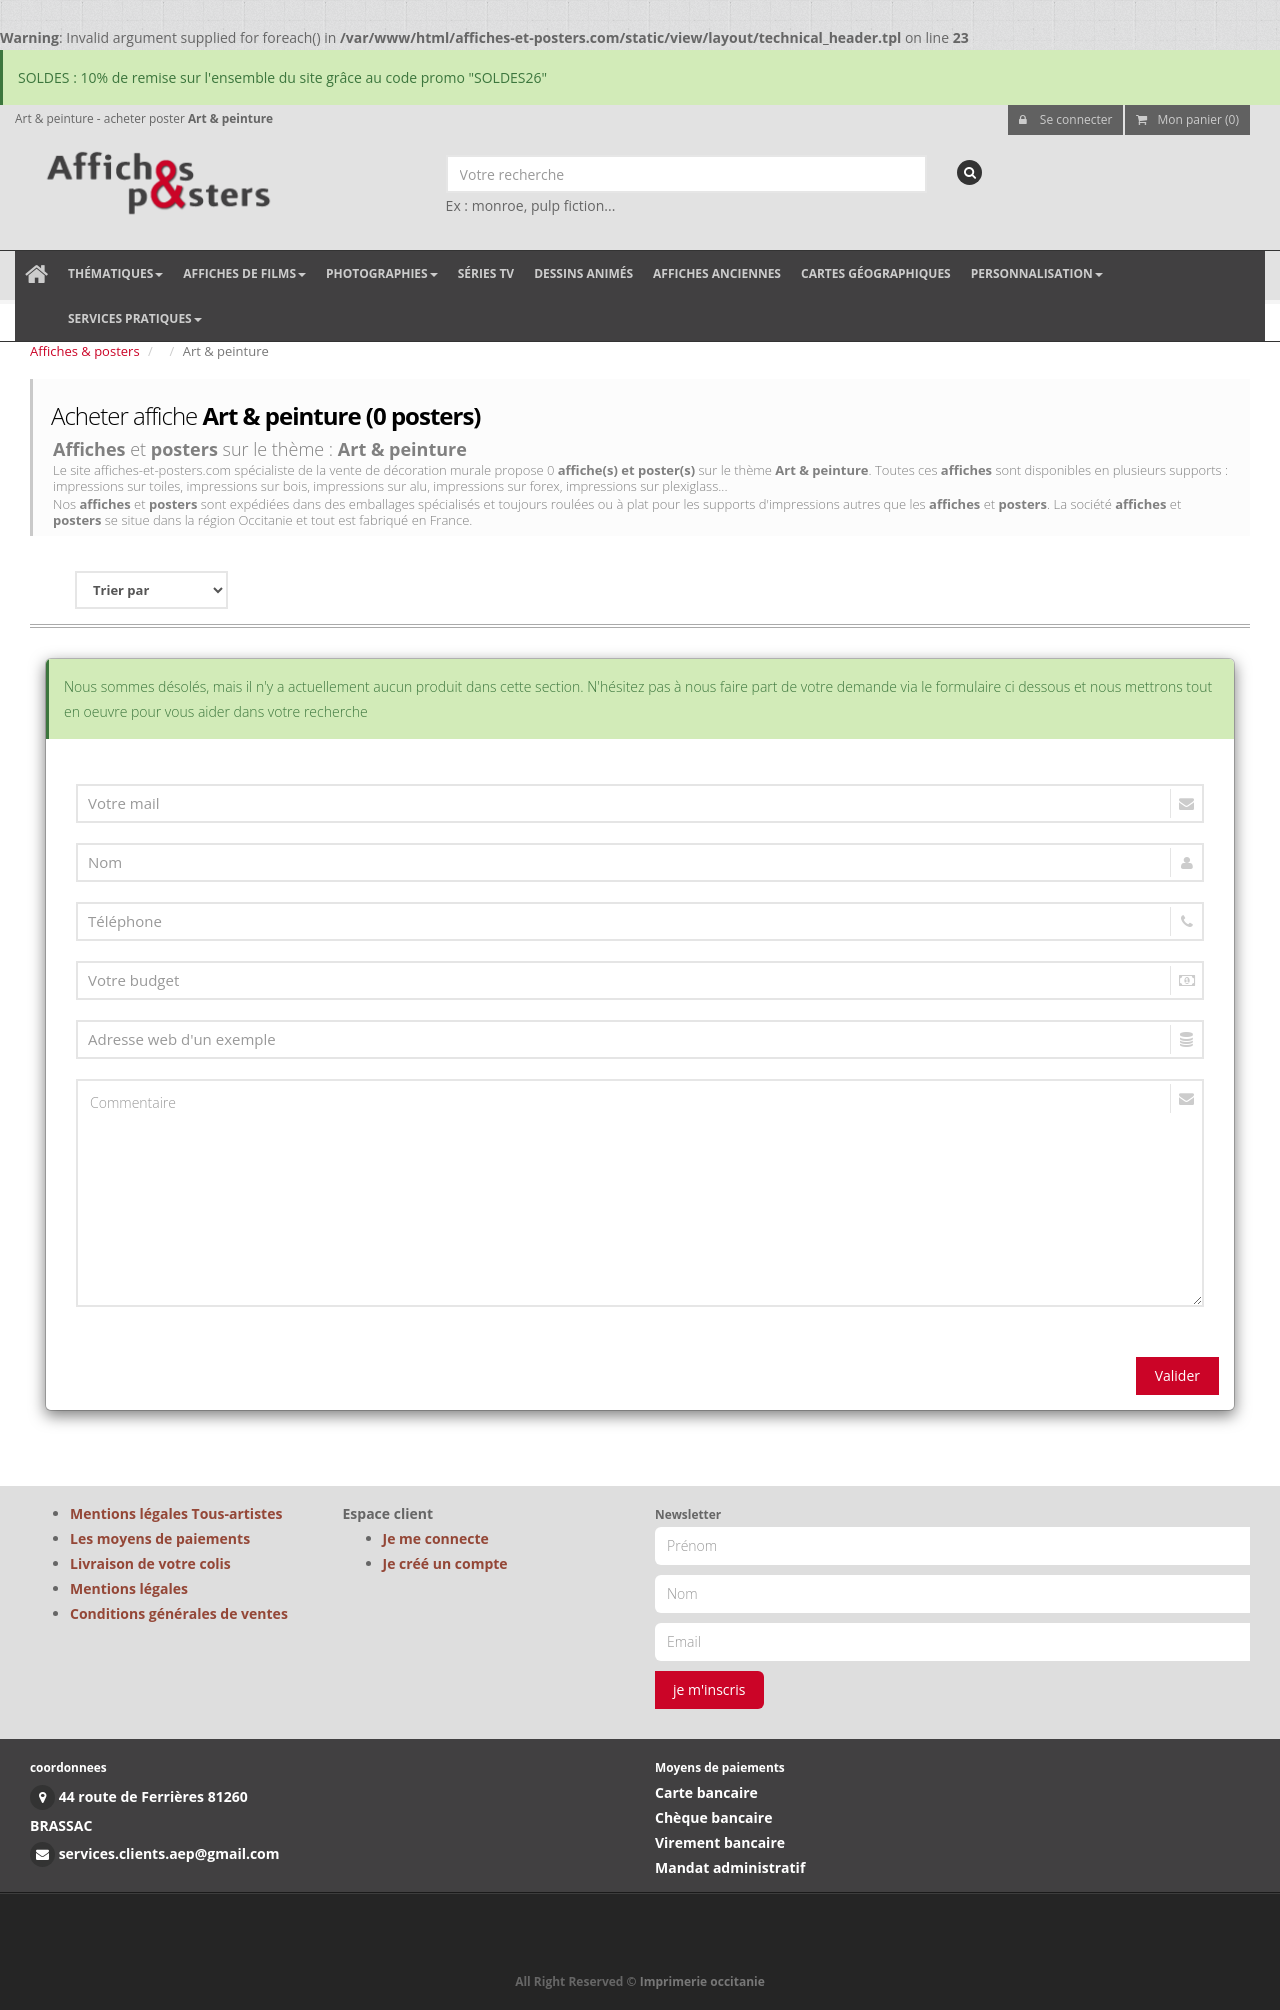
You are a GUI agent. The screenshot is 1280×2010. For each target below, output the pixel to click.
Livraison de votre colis (150, 1563)
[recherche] (969, 172)
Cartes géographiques (876, 273)
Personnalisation (1037, 273)
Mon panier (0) (1187, 119)
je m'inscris (709, 1689)
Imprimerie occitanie (702, 1981)
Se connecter (1066, 119)
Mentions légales (129, 1588)
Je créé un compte (445, 1563)
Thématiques (115, 273)
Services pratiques (135, 318)
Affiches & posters (85, 351)
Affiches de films (244, 273)
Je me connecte (436, 1538)
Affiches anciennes (717, 273)
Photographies (382, 273)
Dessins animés (583, 273)
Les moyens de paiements (160, 1538)
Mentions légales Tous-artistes (176, 1513)
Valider (1177, 1375)
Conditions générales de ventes (179, 1613)
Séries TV (486, 273)
